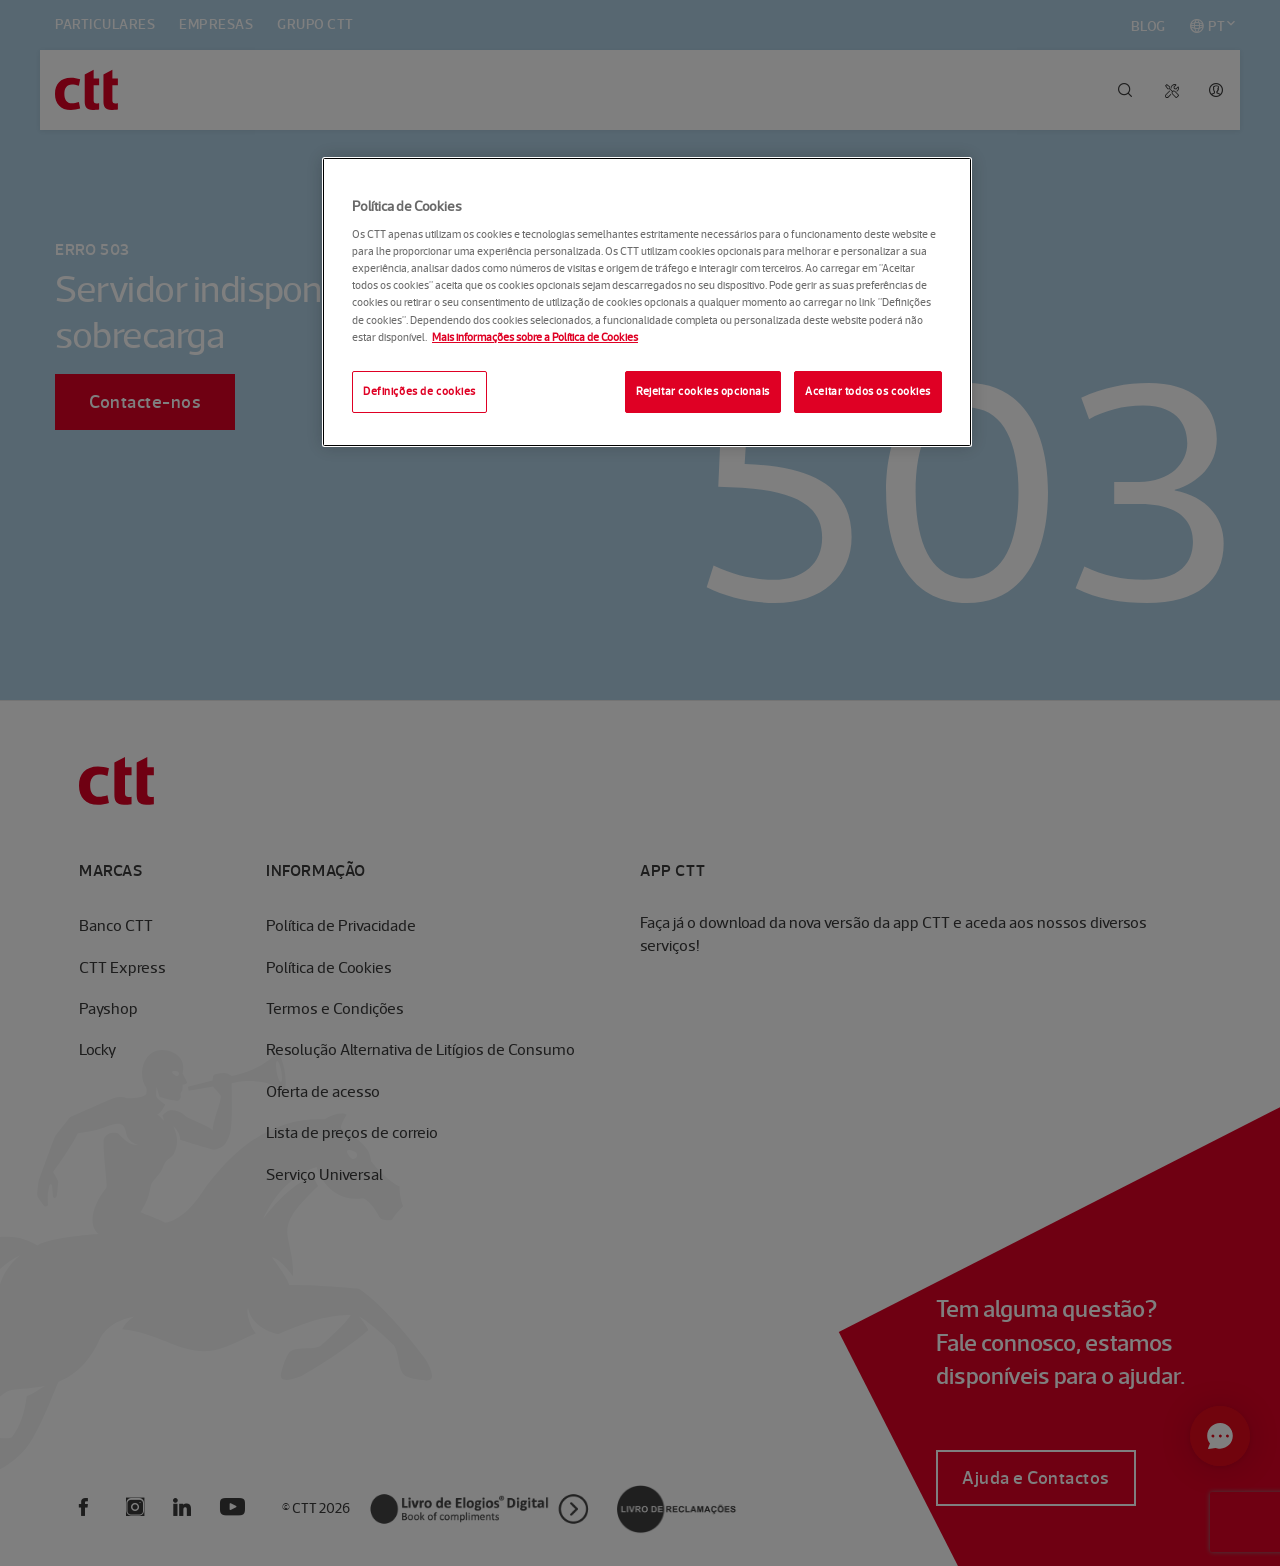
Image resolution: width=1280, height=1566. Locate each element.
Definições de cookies (419, 391)
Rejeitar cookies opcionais (703, 391)
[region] (647, 302)
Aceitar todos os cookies (868, 391)
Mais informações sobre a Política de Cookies (535, 337)
